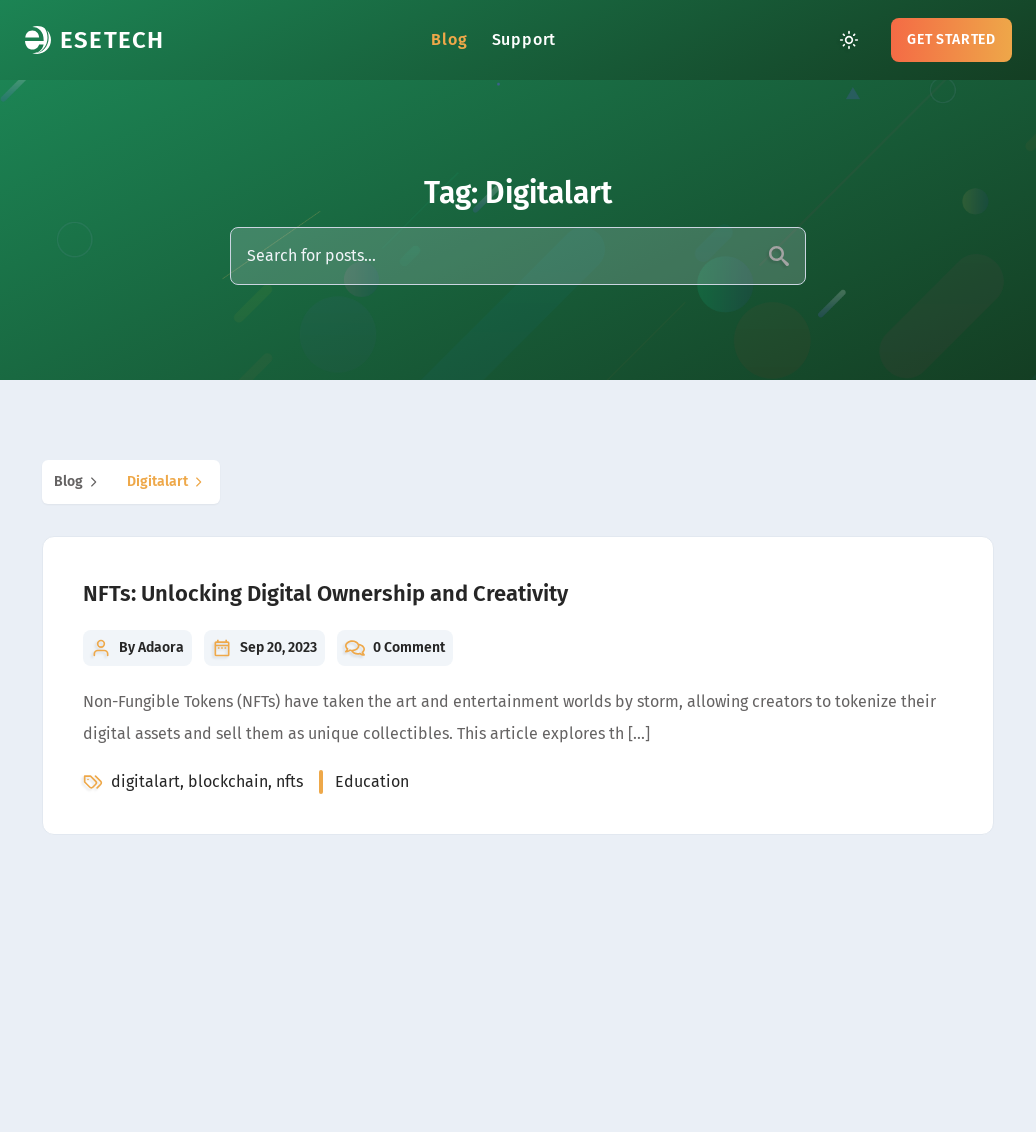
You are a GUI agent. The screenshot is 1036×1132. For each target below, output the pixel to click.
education (372, 781)
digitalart (167, 482)
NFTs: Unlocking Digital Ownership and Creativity (325, 593)
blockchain (228, 781)
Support (524, 39)
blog (78, 482)
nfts (289, 781)
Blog (449, 39)
